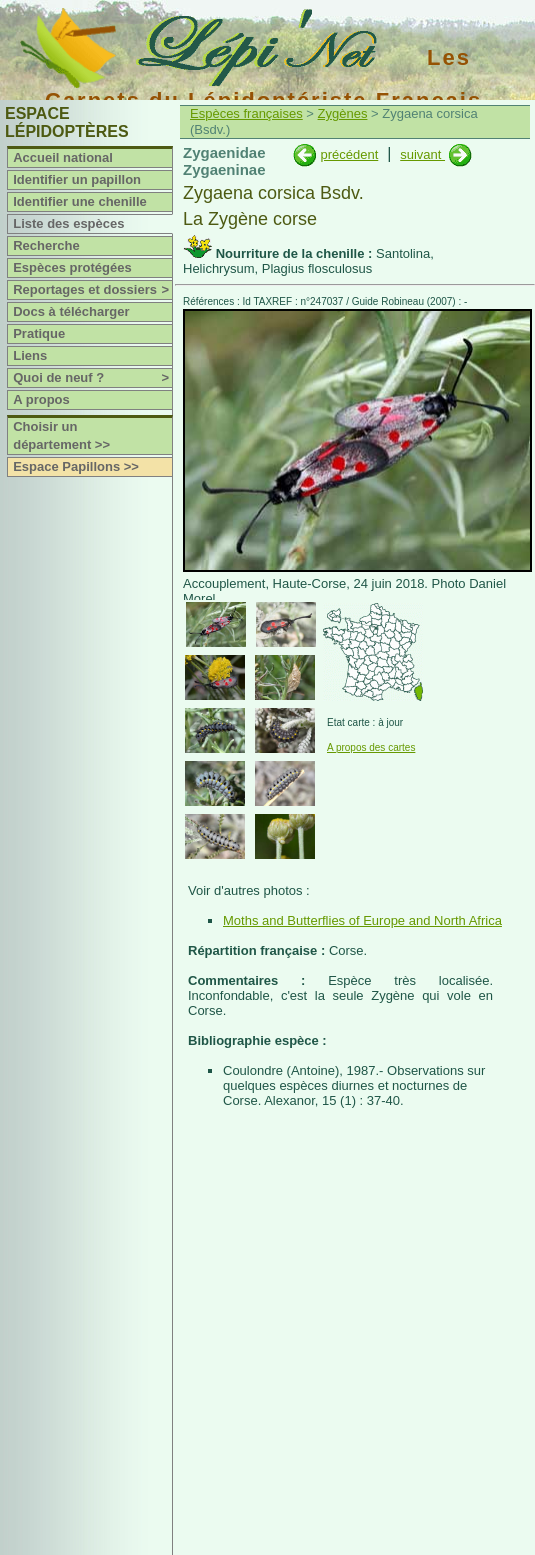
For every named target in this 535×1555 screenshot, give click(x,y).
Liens (30, 355)
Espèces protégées (72, 267)
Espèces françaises (246, 113)
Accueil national (63, 157)
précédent (349, 154)
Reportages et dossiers (92, 290)
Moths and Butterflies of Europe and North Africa (362, 920)
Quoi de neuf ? (92, 378)
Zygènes (343, 113)
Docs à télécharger (71, 311)
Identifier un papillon (77, 179)
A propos (41, 399)
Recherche (46, 245)
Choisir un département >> (61, 435)
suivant (422, 154)
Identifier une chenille (80, 201)
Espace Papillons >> (76, 466)
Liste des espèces (68, 223)
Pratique (39, 333)
